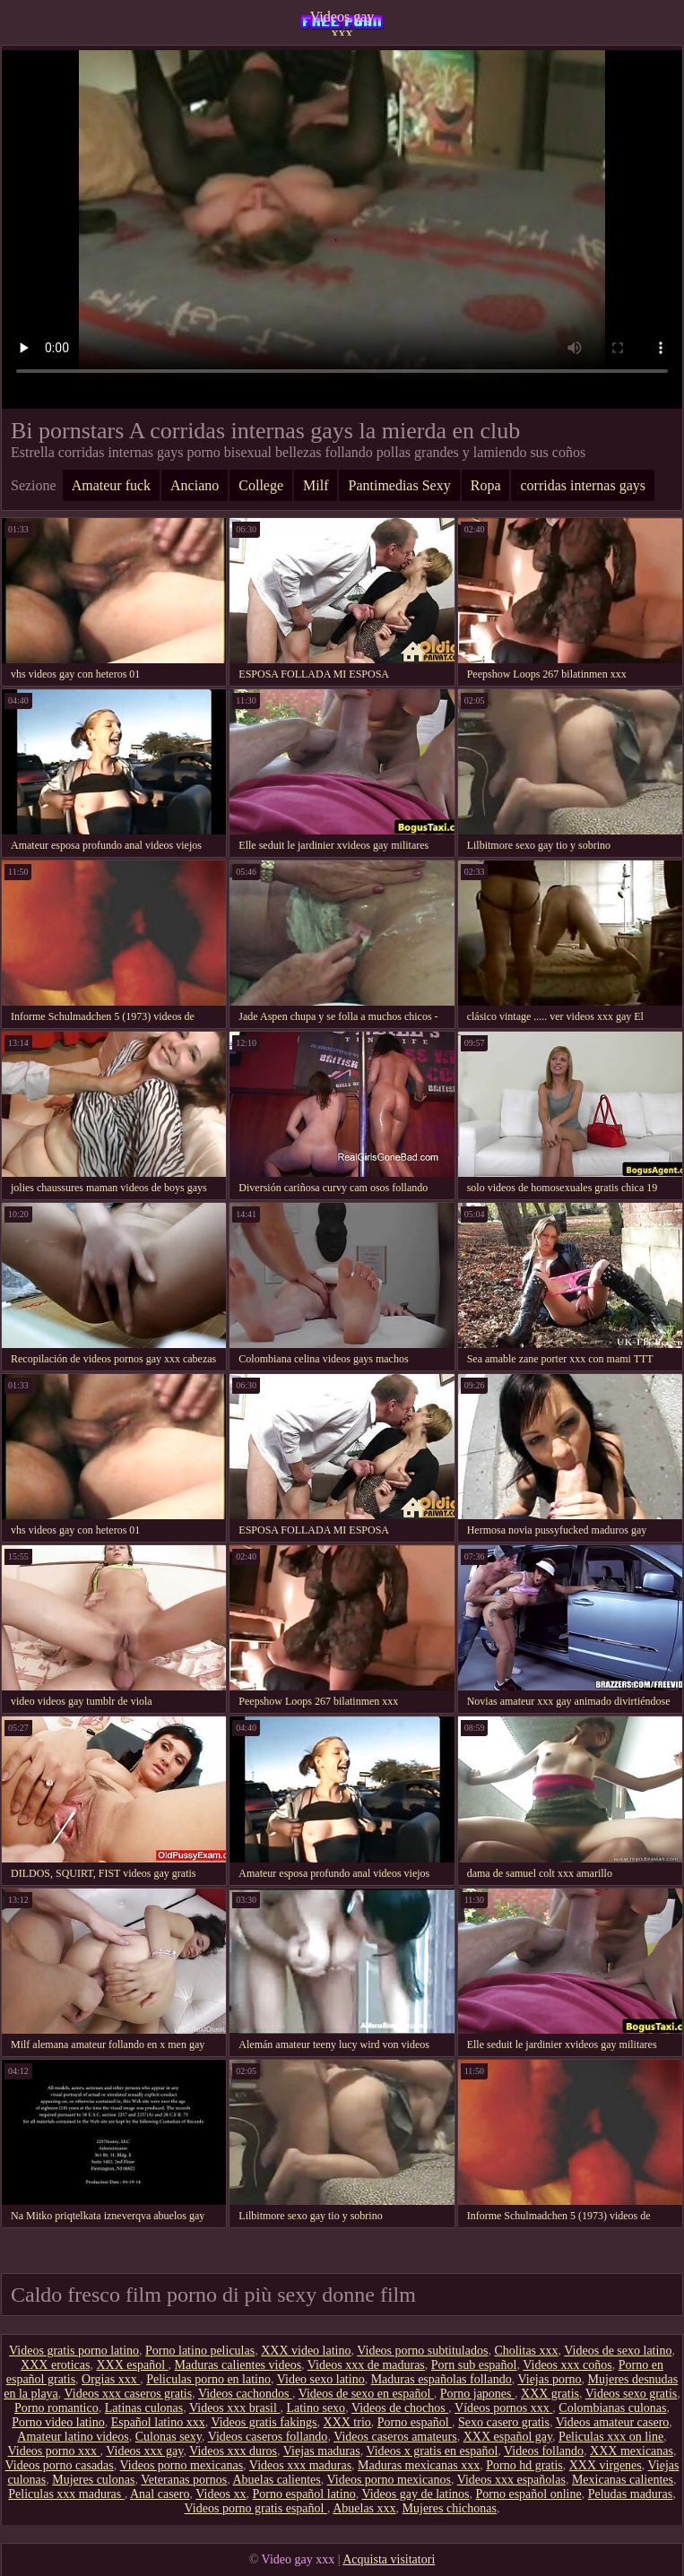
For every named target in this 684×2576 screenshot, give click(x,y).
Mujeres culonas (93, 2479)
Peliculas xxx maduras (66, 2494)
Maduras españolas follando (441, 2379)
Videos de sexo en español (366, 2393)
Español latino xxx (158, 2422)
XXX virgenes (605, 2465)
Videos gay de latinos (415, 2494)
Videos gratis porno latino (74, 2350)
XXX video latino (306, 2350)
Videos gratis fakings (263, 2422)
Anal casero (159, 2494)
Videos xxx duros (233, 2451)
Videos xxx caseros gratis (129, 2393)
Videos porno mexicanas (182, 2465)
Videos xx (220, 2494)
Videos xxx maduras (300, 2465)
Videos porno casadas (59, 2465)
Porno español (414, 2422)
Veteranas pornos (184, 2479)
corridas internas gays (582, 485)
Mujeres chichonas (450, 2508)
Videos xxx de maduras (366, 2365)
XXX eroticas (55, 2365)
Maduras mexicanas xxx (419, 2465)
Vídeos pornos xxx (503, 2408)
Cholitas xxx (526, 2350)
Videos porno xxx (54, 2451)
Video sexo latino (321, 2379)
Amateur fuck (111, 485)
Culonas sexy (168, 2436)
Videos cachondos (245, 2393)
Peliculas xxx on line (610, 2436)
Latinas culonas (144, 2408)
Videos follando (544, 2451)
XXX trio (347, 2422)
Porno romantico (56, 2408)
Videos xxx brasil (234, 2408)
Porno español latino (304, 2494)
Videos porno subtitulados (422, 2350)
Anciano (194, 485)
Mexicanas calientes (622, 2479)
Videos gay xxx (342, 22)
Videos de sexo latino (617, 2350)
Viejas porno (549, 2379)
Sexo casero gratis (504, 2422)
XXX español (132, 2365)
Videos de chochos (399, 2408)
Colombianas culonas (612, 2408)
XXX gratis (550, 2393)
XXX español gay (507, 2436)
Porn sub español (474, 2365)
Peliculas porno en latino (208, 2379)
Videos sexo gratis (631, 2393)
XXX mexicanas (631, 2451)
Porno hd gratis (524, 2465)
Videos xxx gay (144, 2451)
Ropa (486, 485)
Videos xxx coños (567, 2365)
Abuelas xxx (364, 2508)
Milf (315, 485)
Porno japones (477, 2393)
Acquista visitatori (388, 2559)
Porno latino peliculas (200, 2350)
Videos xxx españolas (511, 2479)
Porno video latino (58, 2422)
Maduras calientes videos (238, 2365)
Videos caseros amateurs (395, 2436)
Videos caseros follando (268, 2436)
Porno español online (529, 2494)
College (260, 485)
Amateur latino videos (72, 2436)
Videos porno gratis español (256, 2508)
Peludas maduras (630, 2494)
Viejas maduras (321, 2451)
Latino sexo (315, 2408)
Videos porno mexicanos (389, 2479)
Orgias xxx (111, 2379)
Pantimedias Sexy (399, 485)
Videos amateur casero (613, 2422)
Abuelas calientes (276, 2479)
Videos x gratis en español (432, 2451)
